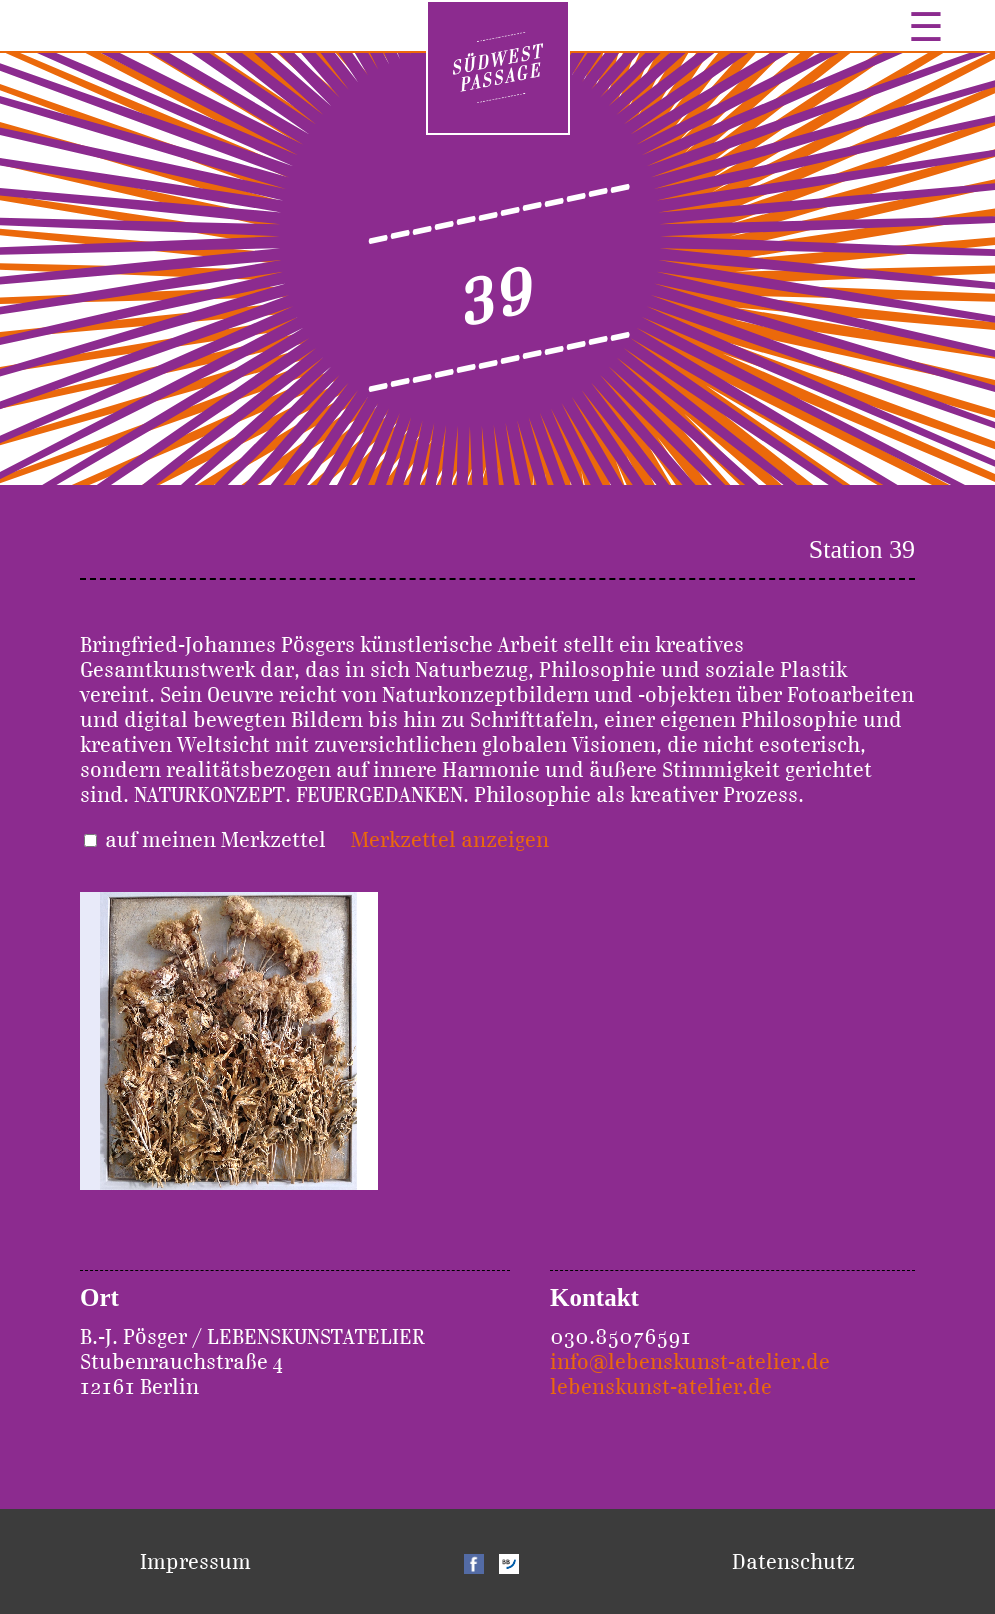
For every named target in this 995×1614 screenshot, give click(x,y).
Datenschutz (793, 1561)
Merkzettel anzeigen (450, 839)
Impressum (195, 1561)
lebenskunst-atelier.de (661, 1386)
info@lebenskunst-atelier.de (690, 1361)
